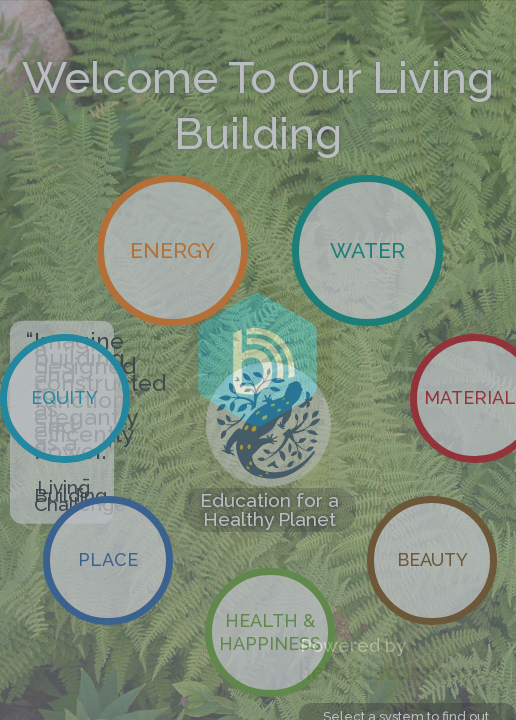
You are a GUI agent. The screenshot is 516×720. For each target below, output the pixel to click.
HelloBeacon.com (384, 670)
